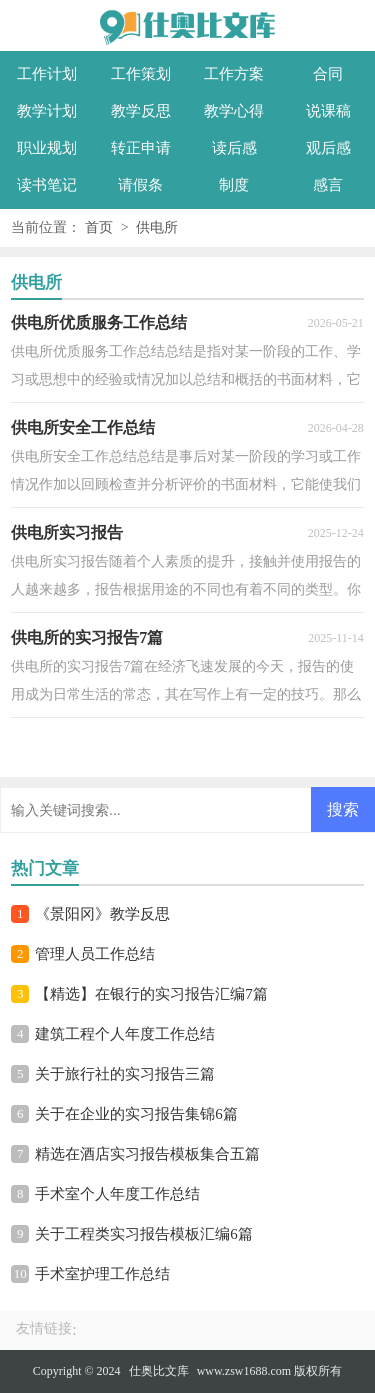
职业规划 (47, 148)
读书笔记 (47, 185)
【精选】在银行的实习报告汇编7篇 (151, 994)
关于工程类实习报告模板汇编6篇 (144, 1234)
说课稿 (328, 111)
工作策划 (141, 74)
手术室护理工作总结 (102, 1274)
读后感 (234, 148)
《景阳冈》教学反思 (102, 914)
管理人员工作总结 (95, 954)
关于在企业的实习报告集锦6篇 (136, 1114)
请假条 (140, 185)
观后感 (328, 148)
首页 (99, 227)
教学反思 (141, 111)
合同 (328, 74)
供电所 (157, 227)
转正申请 (141, 148)
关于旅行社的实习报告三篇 (125, 1074)
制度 (234, 185)
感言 (328, 185)
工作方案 (234, 74)
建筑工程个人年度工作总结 (125, 1034)
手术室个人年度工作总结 (117, 1194)
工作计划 (47, 74)
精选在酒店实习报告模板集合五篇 (147, 1154)
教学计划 (47, 111)
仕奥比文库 (159, 1371)
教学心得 (234, 111)
